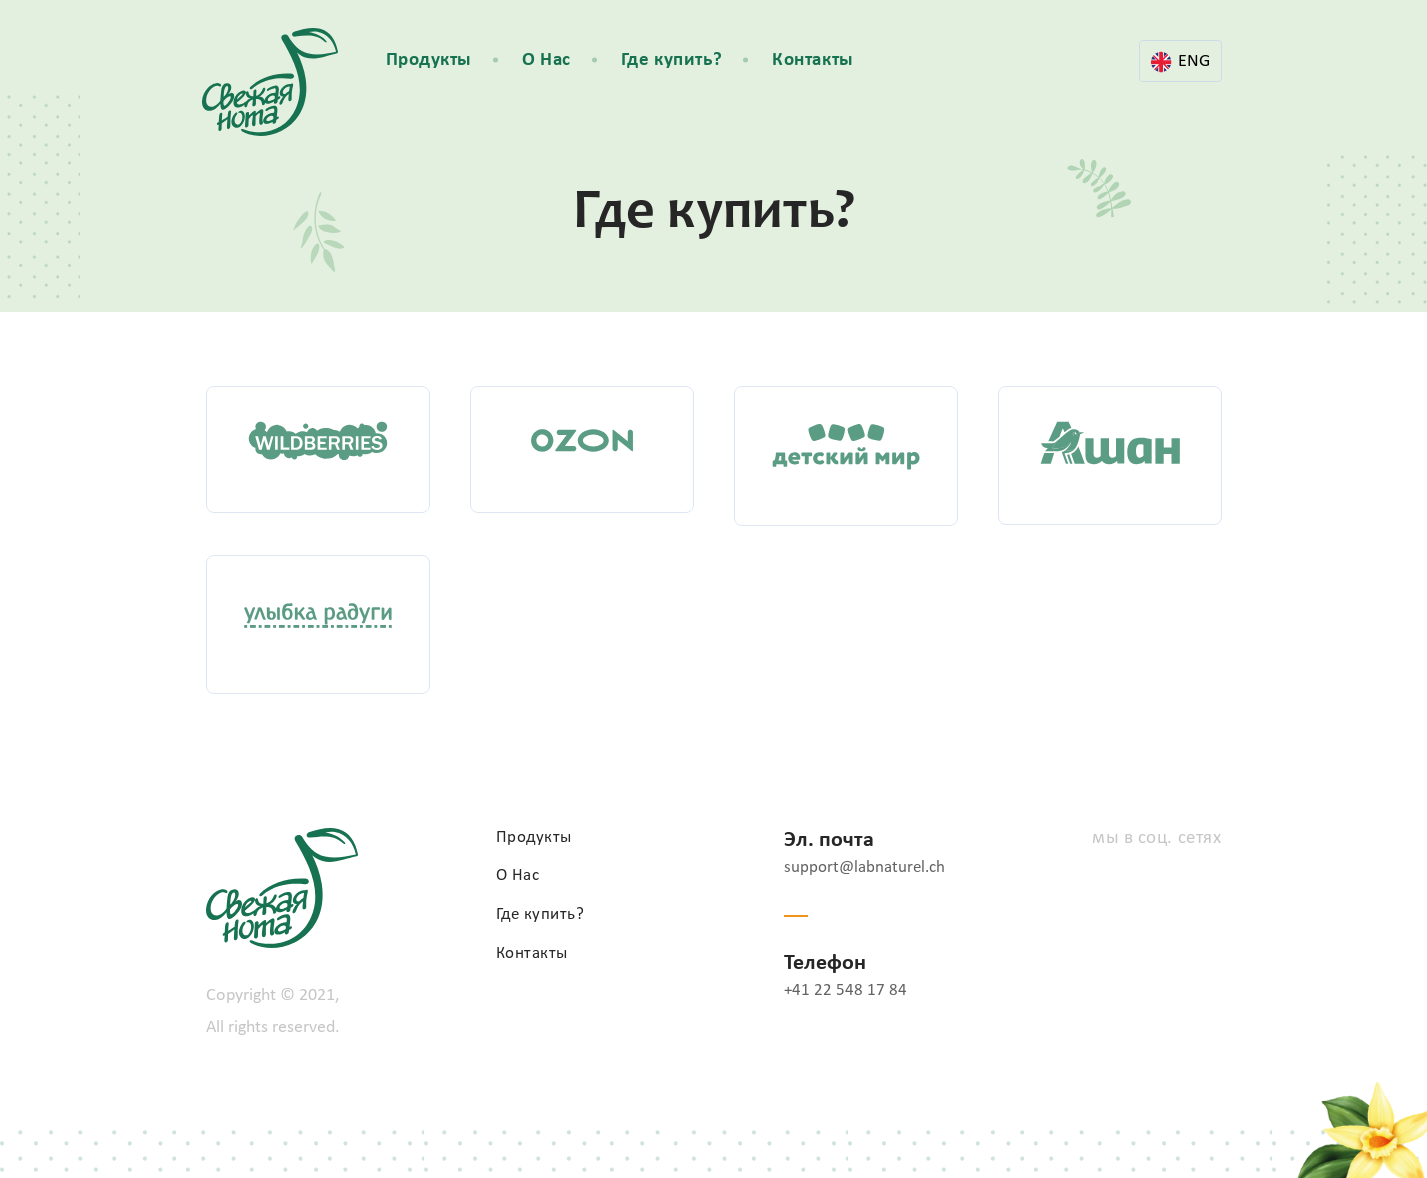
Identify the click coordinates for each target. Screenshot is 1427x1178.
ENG (1180, 62)
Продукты (429, 60)
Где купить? (671, 60)
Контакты (813, 60)
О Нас (546, 60)
